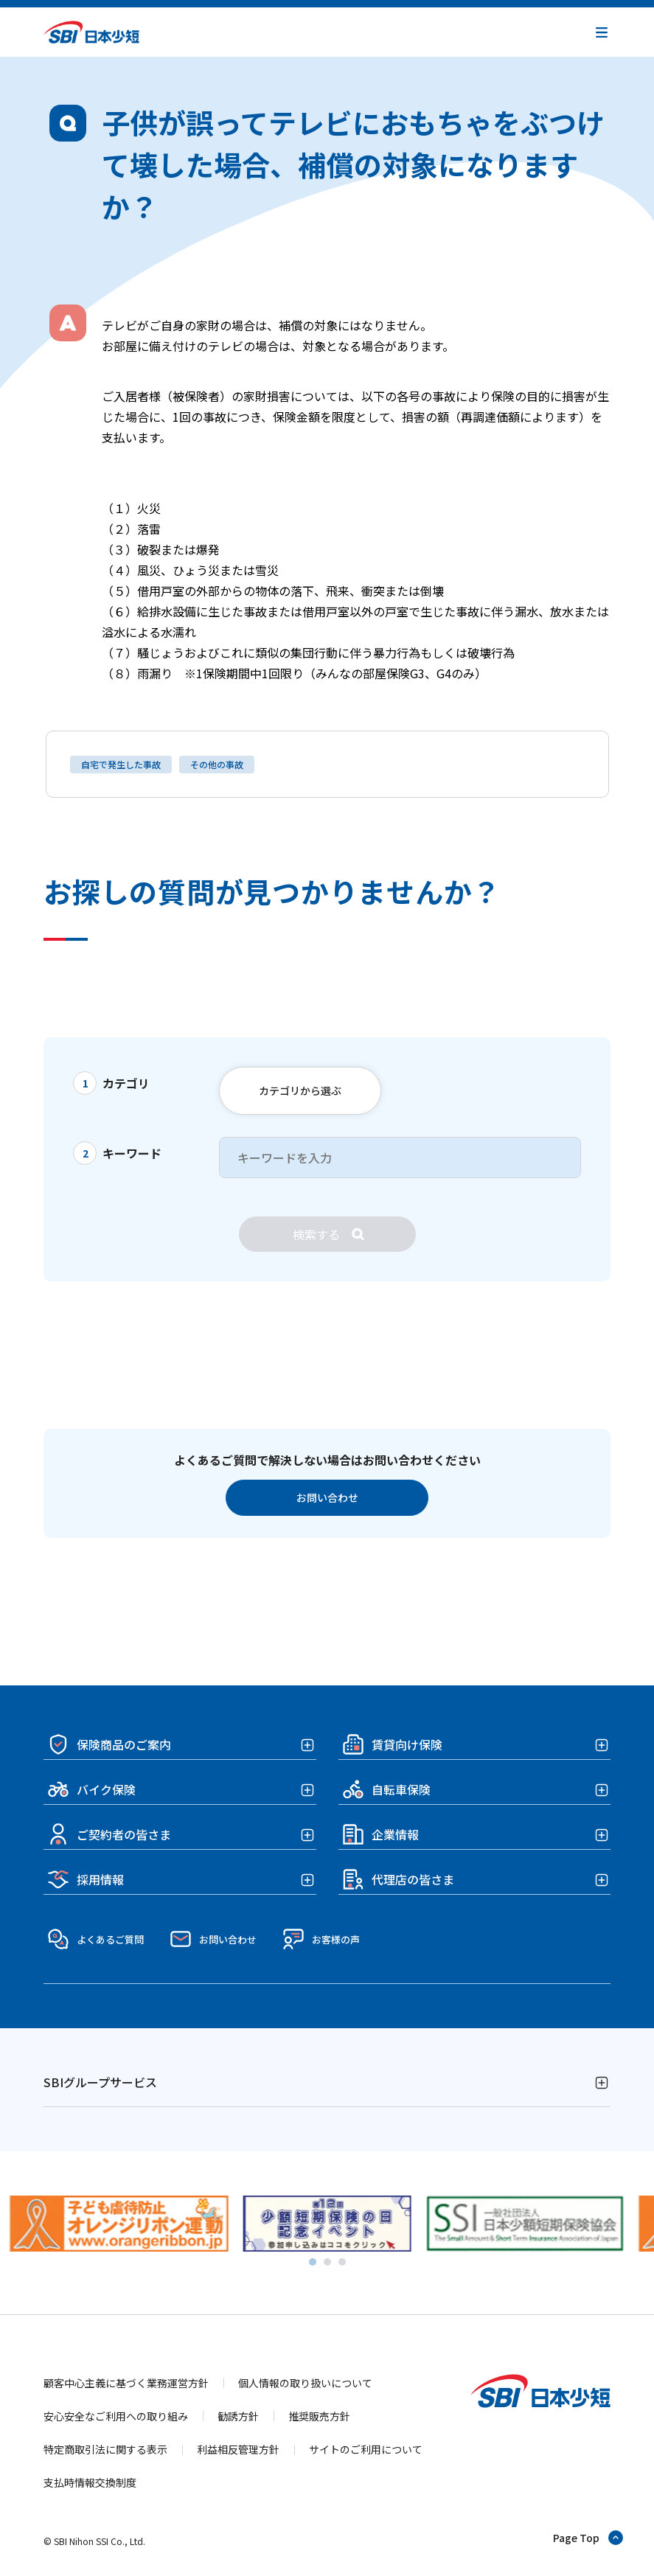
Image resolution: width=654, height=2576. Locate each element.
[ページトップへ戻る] (589, 2538)
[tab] (312, 2262)
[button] (601, 32)
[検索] (327, 1234)
